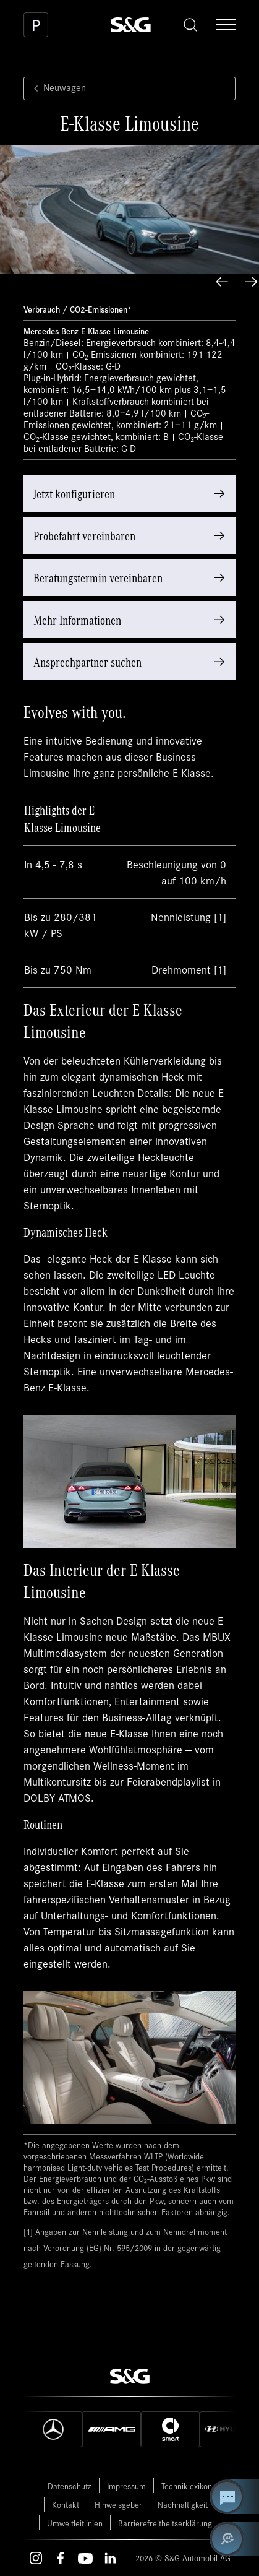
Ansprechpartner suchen (87, 661)
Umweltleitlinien (75, 2523)
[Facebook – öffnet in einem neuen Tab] (60, 2558)
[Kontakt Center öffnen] (234, 2496)
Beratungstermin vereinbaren (98, 577)
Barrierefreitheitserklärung (165, 2523)
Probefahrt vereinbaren (84, 535)
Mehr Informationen (77, 619)
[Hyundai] (229, 2429)
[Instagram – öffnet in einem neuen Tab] (35, 2558)
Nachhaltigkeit (183, 2504)
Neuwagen (57, 88)
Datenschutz (69, 2486)
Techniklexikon (186, 2486)
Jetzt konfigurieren (74, 493)
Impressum (126, 2486)
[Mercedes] (52, 2429)
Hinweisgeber (118, 2504)
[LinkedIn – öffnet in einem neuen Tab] (110, 2558)
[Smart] (170, 2429)
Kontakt (65, 2504)
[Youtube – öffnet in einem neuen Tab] (85, 2558)
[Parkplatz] (35, 24)
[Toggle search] (190, 24)
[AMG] (111, 2429)
